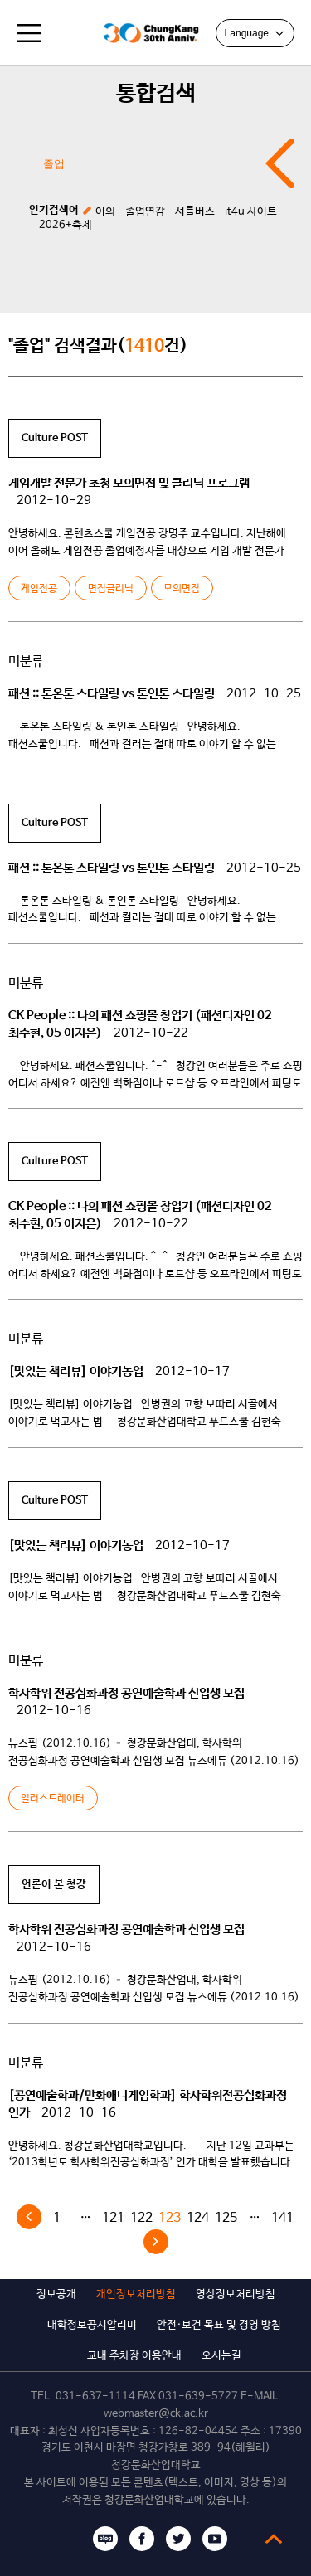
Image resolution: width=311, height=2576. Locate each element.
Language (255, 33)
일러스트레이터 (53, 1799)
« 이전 (29, 2216)
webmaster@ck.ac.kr (156, 2414)
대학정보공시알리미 (92, 2325)
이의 (105, 212)
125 (226, 2218)
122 (141, 2218)
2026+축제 (65, 225)
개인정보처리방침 (136, 2294)
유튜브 (214, 2538)
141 (282, 2218)
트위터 (178, 2538)
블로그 (105, 2538)
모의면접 (181, 589)
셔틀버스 (195, 212)
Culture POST (55, 438)
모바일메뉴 (29, 33)
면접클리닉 (111, 589)
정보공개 (56, 2294)
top (273, 2538)
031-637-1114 (95, 2396)
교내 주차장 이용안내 (134, 2356)
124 (198, 2218)
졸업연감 (145, 212)
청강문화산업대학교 (75, 33)
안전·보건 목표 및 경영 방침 (219, 2325)
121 (113, 2218)
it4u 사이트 (251, 212)
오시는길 (221, 2356)
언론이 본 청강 (54, 1885)
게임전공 (39, 589)
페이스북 (141, 2538)
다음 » (155, 2241)
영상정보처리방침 (235, 2294)
